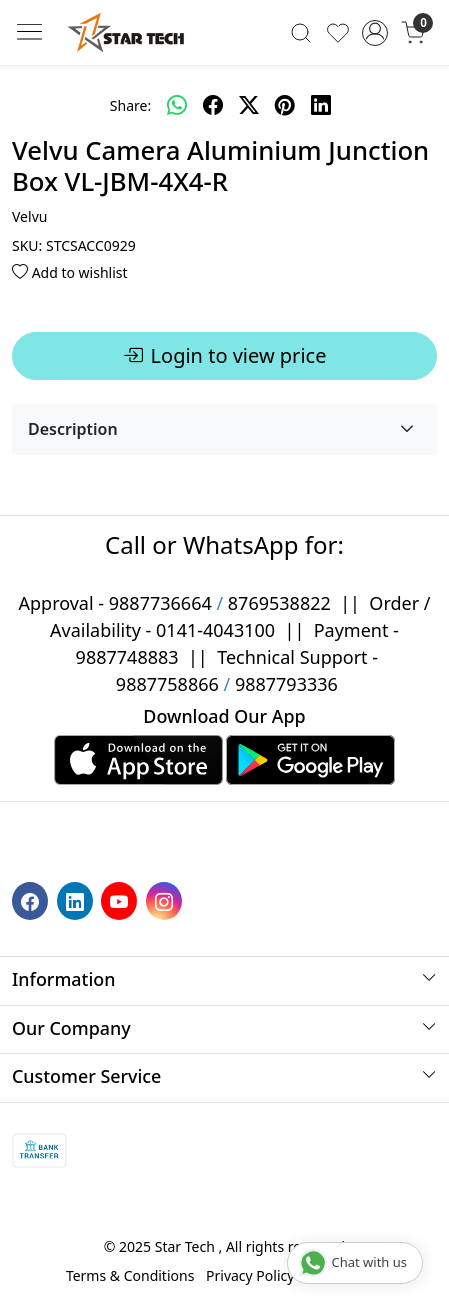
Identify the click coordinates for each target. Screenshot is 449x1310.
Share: (130, 105)
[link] (300, 32)
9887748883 (127, 657)
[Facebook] (32, 899)
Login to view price (225, 356)
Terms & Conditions (130, 1275)
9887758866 (167, 684)
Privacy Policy (250, 1275)
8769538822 (279, 603)
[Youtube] (121, 899)
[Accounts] (375, 33)
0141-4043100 (215, 630)
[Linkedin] (77, 899)
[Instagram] (166, 899)
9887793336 (286, 684)
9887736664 (160, 603)
